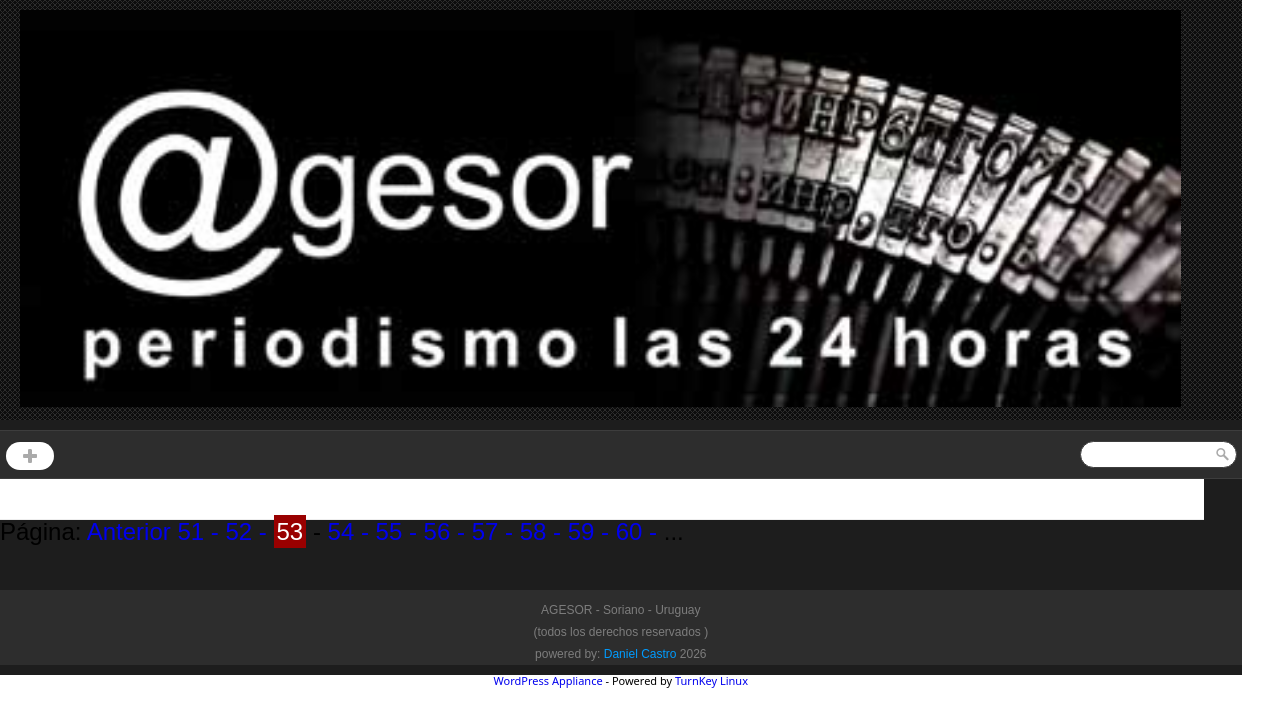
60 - (633, 531)
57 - (489, 531)
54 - (345, 531)
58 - (537, 531)
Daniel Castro (640, 654)
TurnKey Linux (711, 680)
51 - (197, 531)
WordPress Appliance (548, 680)
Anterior (132, 531)
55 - (393, 531)
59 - (585, 531)
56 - (441, 531)
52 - (243, 531)
